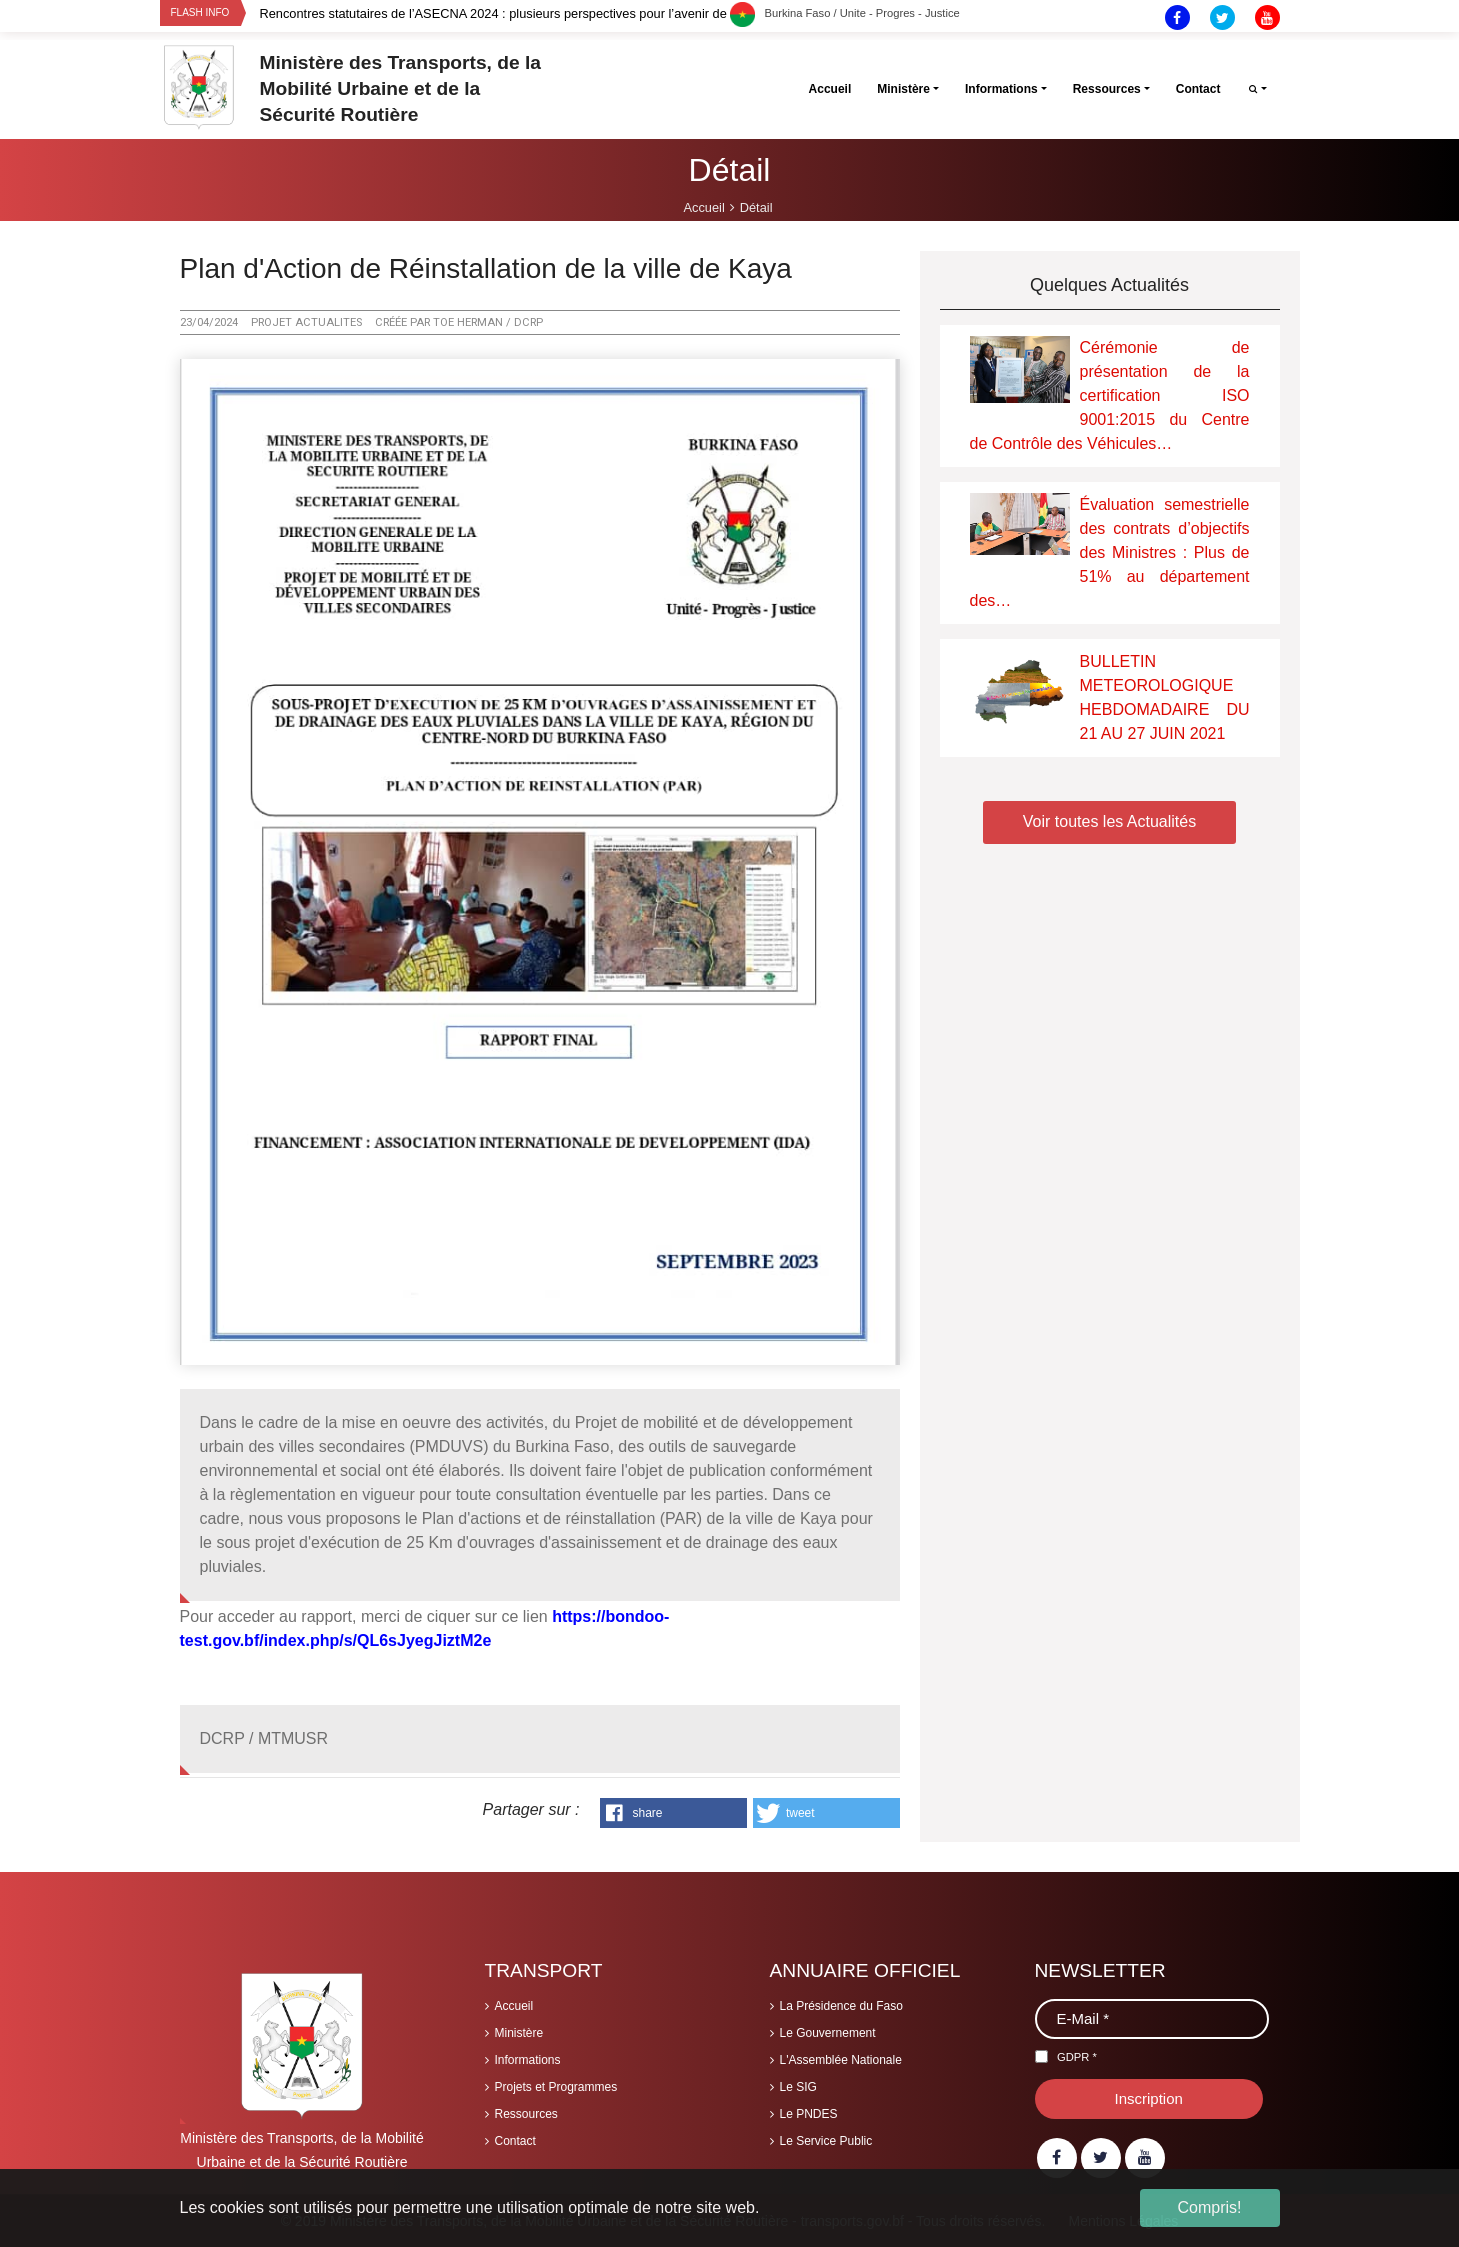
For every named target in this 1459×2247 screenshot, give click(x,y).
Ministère (519, 2033)
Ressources (526, 2114)
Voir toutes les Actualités (1109, 821)
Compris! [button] (1209, 2207)
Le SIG (798, 2087)
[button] (674, 1813)
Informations (528, 2060)
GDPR (1077, 2057)
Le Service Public (826, 2141)
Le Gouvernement (828, 2033)
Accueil (514, 2006)
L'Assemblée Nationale (841, 2060)
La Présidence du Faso (841, 2006)
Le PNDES (809, 2114)
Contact (515, 2141)
